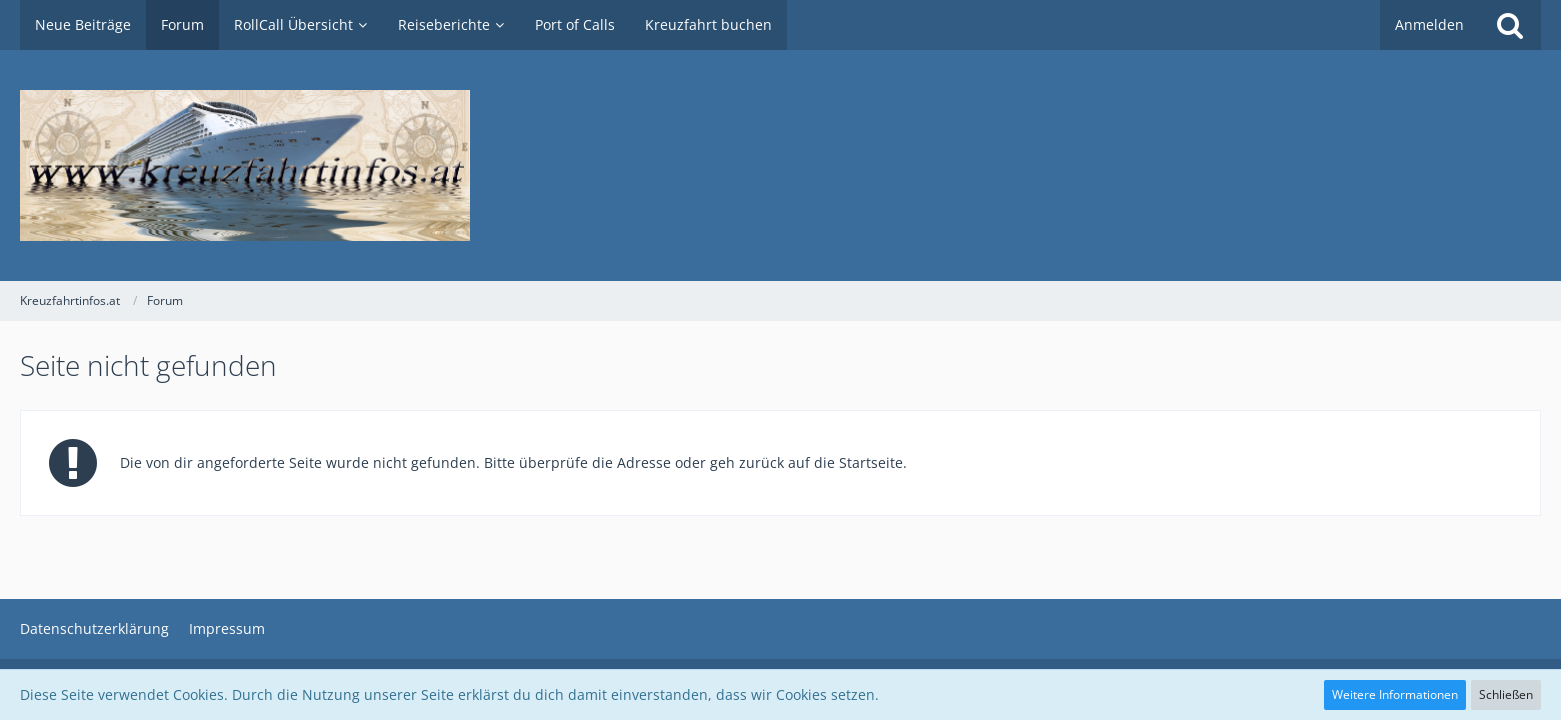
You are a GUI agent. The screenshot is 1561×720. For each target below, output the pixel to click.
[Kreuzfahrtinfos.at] (780, 165)
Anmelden (1429, 24)
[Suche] (1510, 25)
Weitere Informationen (1395, 694)
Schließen (1506, 694)
